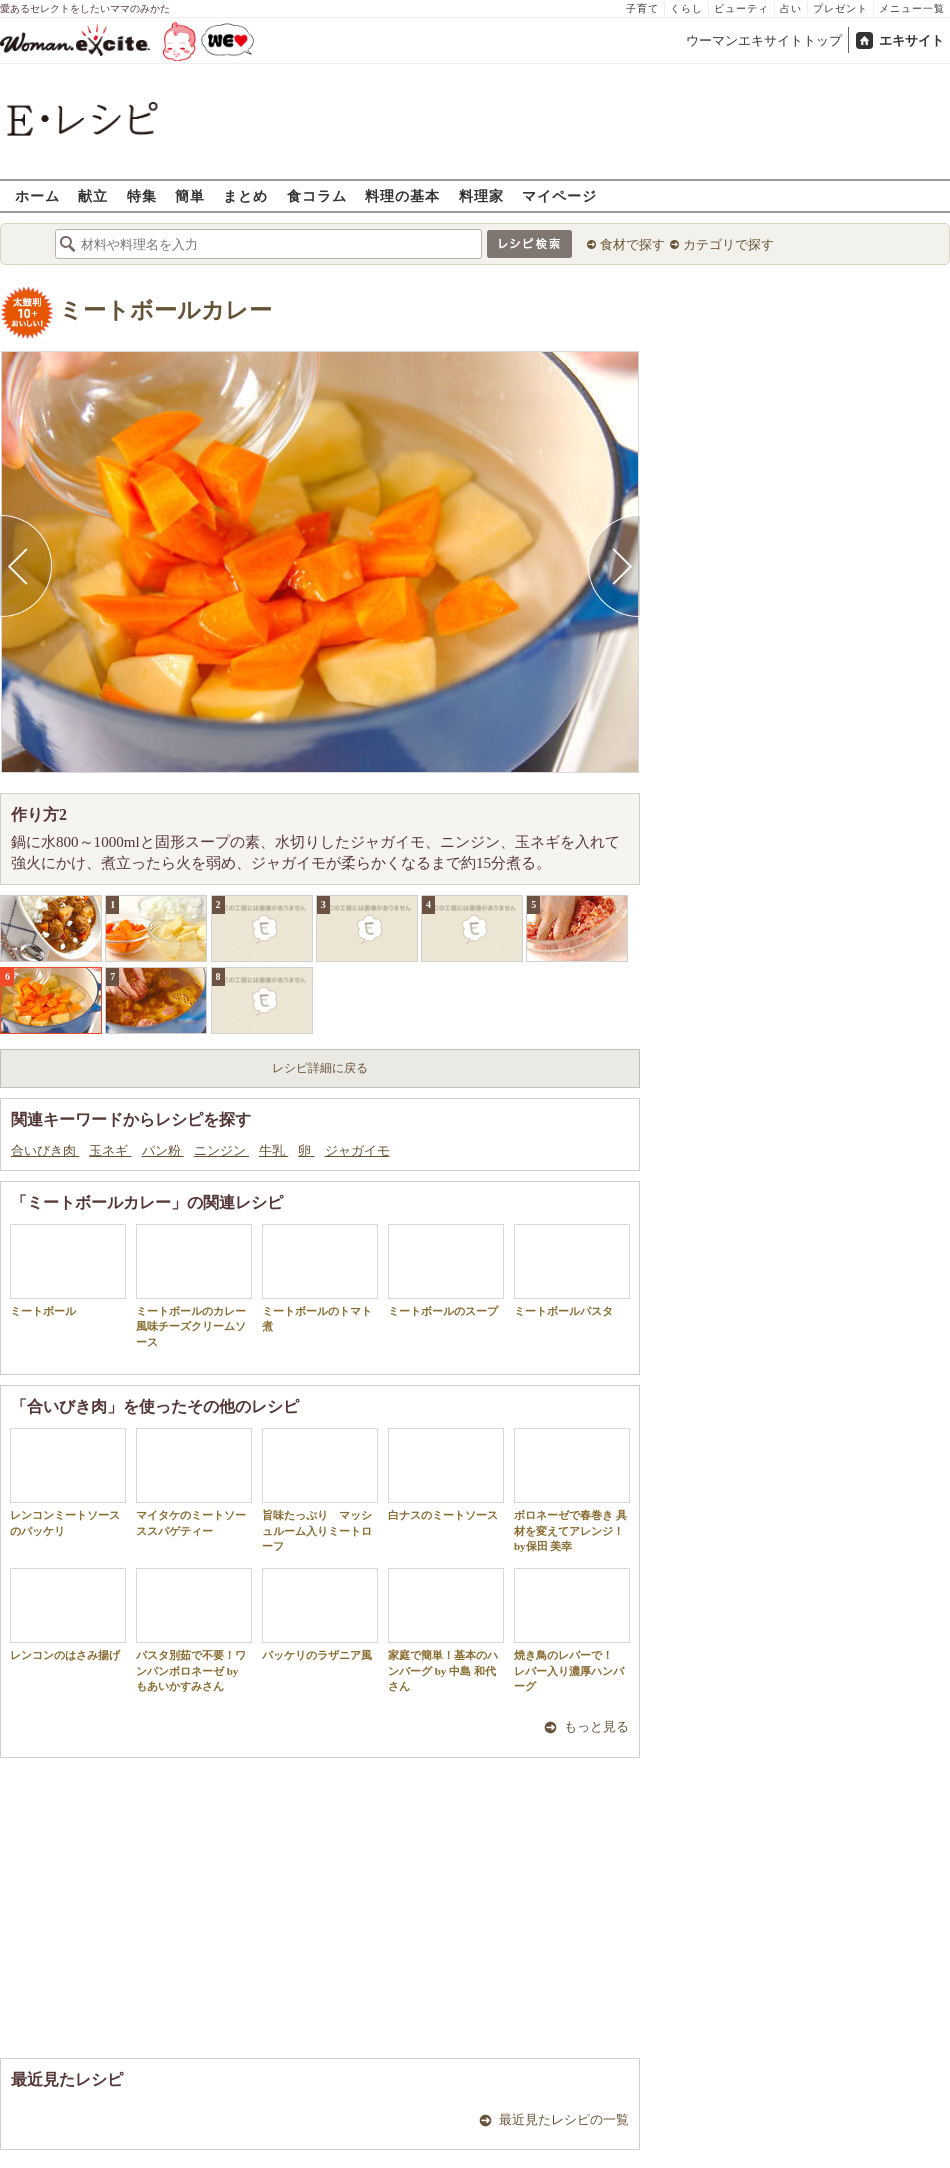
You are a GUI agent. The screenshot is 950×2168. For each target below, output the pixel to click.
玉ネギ (110, 1150)
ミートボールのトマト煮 (320, 1278)
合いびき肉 (45, 1150)
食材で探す (632, 244)
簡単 (190, 195)
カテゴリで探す (728, 244)
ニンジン (221, 1150)
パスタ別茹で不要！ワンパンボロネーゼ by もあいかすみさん (194, 1630)
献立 (93, 195)
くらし (686, 8)
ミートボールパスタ (572, 1270)
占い (791, 8)
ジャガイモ (357, 1150)
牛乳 (273, 1150)
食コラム (317, 195)
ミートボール (68, 1270)
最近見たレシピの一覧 (564, 2119)
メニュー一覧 (912, 8)
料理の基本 (402, 195)
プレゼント (840, 8)
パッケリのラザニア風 (320, 1614)
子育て (642, 8)
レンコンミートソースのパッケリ (68, 1482)
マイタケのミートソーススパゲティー (194, 1482)
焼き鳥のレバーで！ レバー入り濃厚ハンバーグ (572, 1630)
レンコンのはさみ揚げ (68, 1614)
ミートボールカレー (165, 310)
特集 (142, 195)
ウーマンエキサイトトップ (764, 40)
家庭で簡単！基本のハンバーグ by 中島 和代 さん (446, 1630)
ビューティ (741, 8)
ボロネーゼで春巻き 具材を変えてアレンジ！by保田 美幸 (572, 1490)
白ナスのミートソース (446, 1474)
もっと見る (596, 1726)
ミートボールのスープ (446, 1270)
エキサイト (911, 40)
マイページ (559, 195)
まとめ (245, 195)
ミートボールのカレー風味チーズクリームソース (194, 1286)
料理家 (481, 195)
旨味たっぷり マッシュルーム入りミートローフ (320, 1490)
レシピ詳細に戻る (320, 1068)
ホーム (37, 195)
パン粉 (163, 1150)
